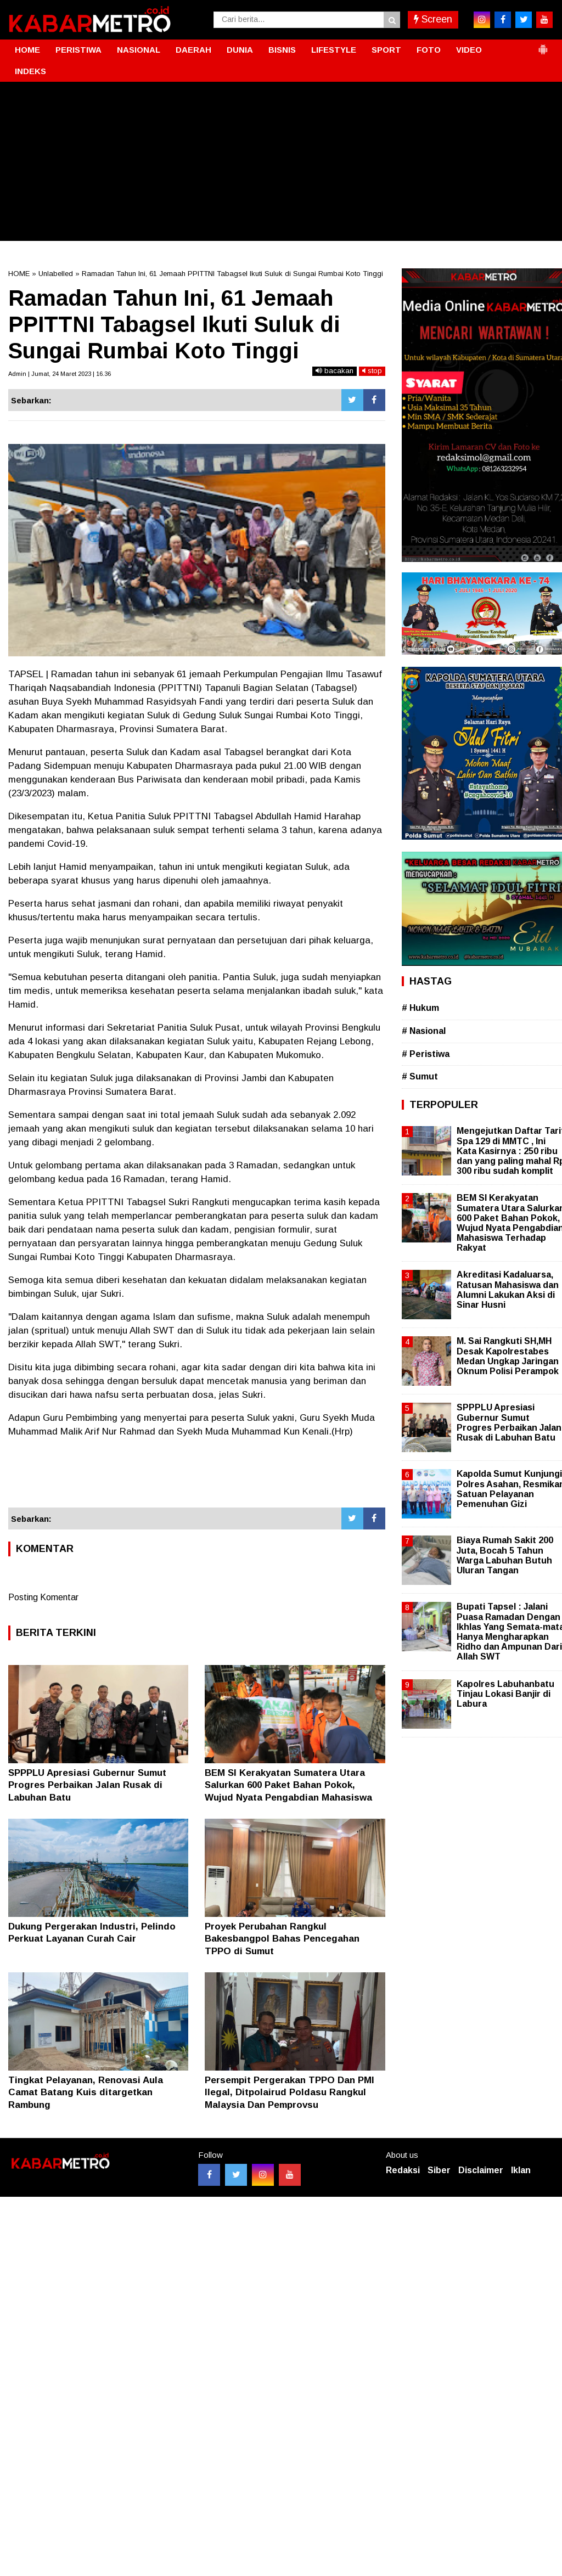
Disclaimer (480, 2170)
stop (372, 371)
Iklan (521, 2170)
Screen (433, 19)
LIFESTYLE (333, 49)
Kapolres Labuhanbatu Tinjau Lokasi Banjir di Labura (505, 1693)
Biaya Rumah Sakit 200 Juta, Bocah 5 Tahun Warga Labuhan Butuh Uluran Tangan (505, 1555)
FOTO (429, 49)
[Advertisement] (281, 164)
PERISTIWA (78, 49)
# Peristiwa (425, 1054)
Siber (439, 2170)
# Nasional (424, 1031)
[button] (542, 45)
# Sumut (420, 1076)
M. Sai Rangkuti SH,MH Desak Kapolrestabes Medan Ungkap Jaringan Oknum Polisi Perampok (508, 1356)
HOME (27, 49)
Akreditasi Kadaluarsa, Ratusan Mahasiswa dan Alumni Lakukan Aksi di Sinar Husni (508, 1289)
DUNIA (240, 49)
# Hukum (420, 1008)
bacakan (334, 371)
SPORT (386, 49)
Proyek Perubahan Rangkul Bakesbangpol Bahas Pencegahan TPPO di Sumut (282, 1938)
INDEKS (30, 71)
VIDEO (469, 49)
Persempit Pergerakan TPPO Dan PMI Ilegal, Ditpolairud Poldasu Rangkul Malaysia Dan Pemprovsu (289, 2092)
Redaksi (403, 2170)
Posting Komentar (43, 1597)
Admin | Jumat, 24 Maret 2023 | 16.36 (59, 373)
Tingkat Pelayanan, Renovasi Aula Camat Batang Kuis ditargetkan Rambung (85, 2092)
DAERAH (193, 49)
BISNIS (282, 49)
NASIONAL (138, 49)
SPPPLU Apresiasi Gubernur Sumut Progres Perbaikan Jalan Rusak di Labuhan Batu (87, 1785)
